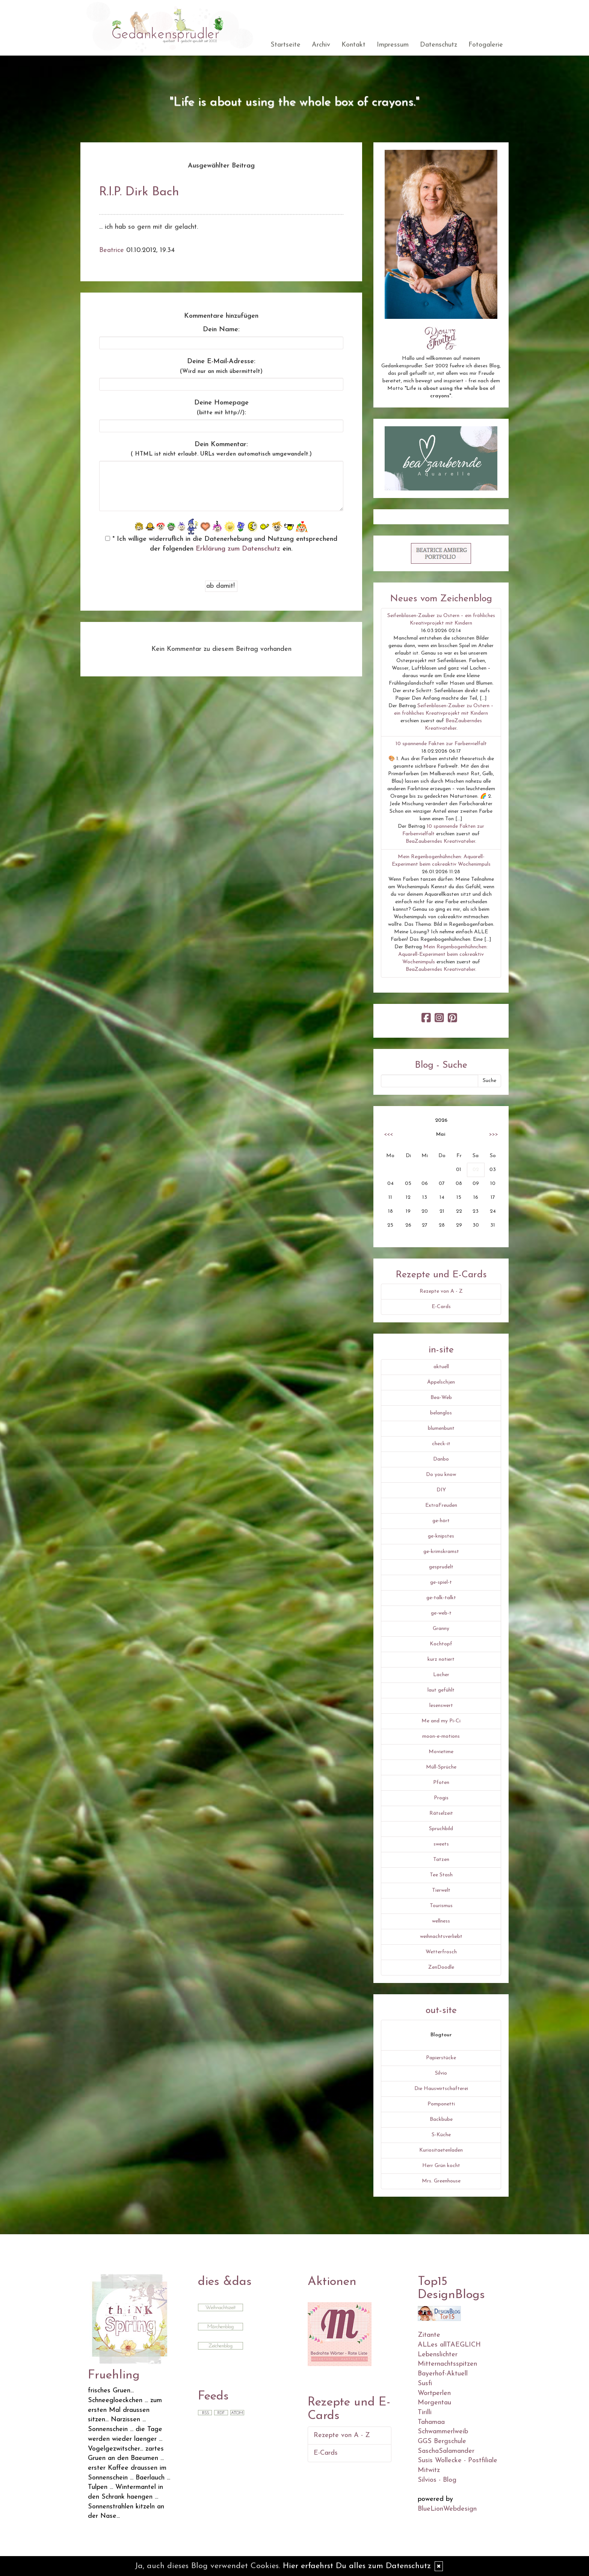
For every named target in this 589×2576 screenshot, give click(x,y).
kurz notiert (441, 1659)
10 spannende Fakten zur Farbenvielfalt (441, 744)
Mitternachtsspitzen (447, 2364)
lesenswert (441, 1705)
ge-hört (441, 1521)
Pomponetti (441, 2104)
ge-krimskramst (441, 1551)
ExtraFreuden (441, 1505)
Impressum (393, 44)
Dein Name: (221, 329)
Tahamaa (431, 2422)
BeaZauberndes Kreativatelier (440, 841)
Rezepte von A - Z (441, 1291)
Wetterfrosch (441, 1952)
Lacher (441, 1675)
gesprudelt (441, 1567)
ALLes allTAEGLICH (449, 2344)
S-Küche (441, 2135)
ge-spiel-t (441, 1582)
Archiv (321, 44)
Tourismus (441, 1906)
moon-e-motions (441, 1736)
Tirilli (425, 2412)
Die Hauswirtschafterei (441, 2089)
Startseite (285, 44)
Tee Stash (441, 1875)
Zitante (429, 2335)
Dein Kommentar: (221, 449)
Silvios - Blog (437, 2480)
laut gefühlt (441, 1690)
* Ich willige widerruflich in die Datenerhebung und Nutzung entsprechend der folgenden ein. (221, 544)
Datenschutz (438, 44)
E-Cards (441, 1307)
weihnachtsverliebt (441, 1936)
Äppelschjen (441, 1382)
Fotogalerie (485, 44)
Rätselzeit (441, 1813)
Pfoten (441, 1782)
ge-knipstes (441, 1536)
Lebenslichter (438, 2354)
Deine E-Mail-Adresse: (221, 366)
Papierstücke (441, 2058)
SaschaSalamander (446, 2451)
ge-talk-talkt (441, 1598)
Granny (441, 1628)
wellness (441, 1921)
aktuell (441, 1367)
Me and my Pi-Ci (441, 1721)
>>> (493, 1134)
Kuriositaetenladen (441, 2150)
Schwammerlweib (443, 2431)
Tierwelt (441, 1890)
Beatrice (111, 250)
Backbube (441, 2119)
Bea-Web (441, 1397)
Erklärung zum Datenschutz (238, 548)
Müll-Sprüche (441, 1767)
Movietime (441, 1752)
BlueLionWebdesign (447, 2509)
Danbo (441, 1459)
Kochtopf (441, 1644)
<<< (388, 1134)
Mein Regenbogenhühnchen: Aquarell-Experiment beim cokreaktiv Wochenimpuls (443, 954)
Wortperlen (434, 2393)
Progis (441, 1798)
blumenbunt (441, 1428)
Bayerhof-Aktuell (443, 2373)
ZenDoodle (441, 1967)
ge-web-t (441, 1613)
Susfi (425, 2383)
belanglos (441, 1413)
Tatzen (441, 1859)
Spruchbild (441, 1829)
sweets (441, 1844)
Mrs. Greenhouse (441, 2181)
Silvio (441, 2073)
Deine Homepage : (221, 407)
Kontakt (353, 44)
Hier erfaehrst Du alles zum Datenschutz (357, 2566)
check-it (441, 1444)
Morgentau (434, 2402)
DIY (441, 1490)
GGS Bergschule (442, 2441)
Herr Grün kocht (441, 2166)
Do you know (441, 1474)
